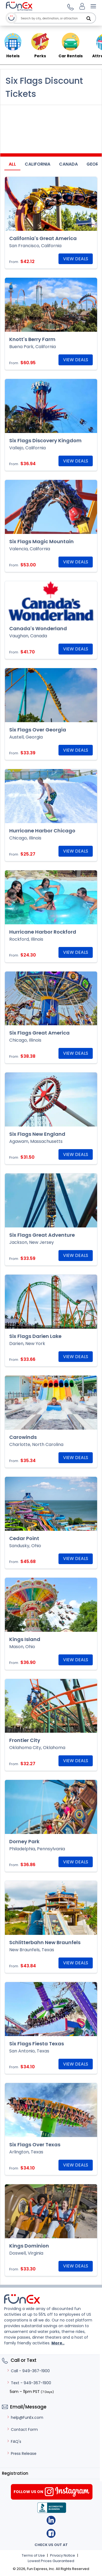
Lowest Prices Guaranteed (51, 2560)
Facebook (51, 2533)
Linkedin (51, 2520)
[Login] (82, 6)
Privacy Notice (62, 2555)
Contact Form (22, 2429)
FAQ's (14, 2441)
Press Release (21, 2453)
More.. (57, 2343)
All (12, 164)
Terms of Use (33, 2555)
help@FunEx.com (25, 2417)
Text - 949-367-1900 (29, 2383)
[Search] (88, 18)
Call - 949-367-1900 (28, 2371)
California (37, 164)
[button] (69, 6)
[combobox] (57, 18)
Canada (68, 164)
